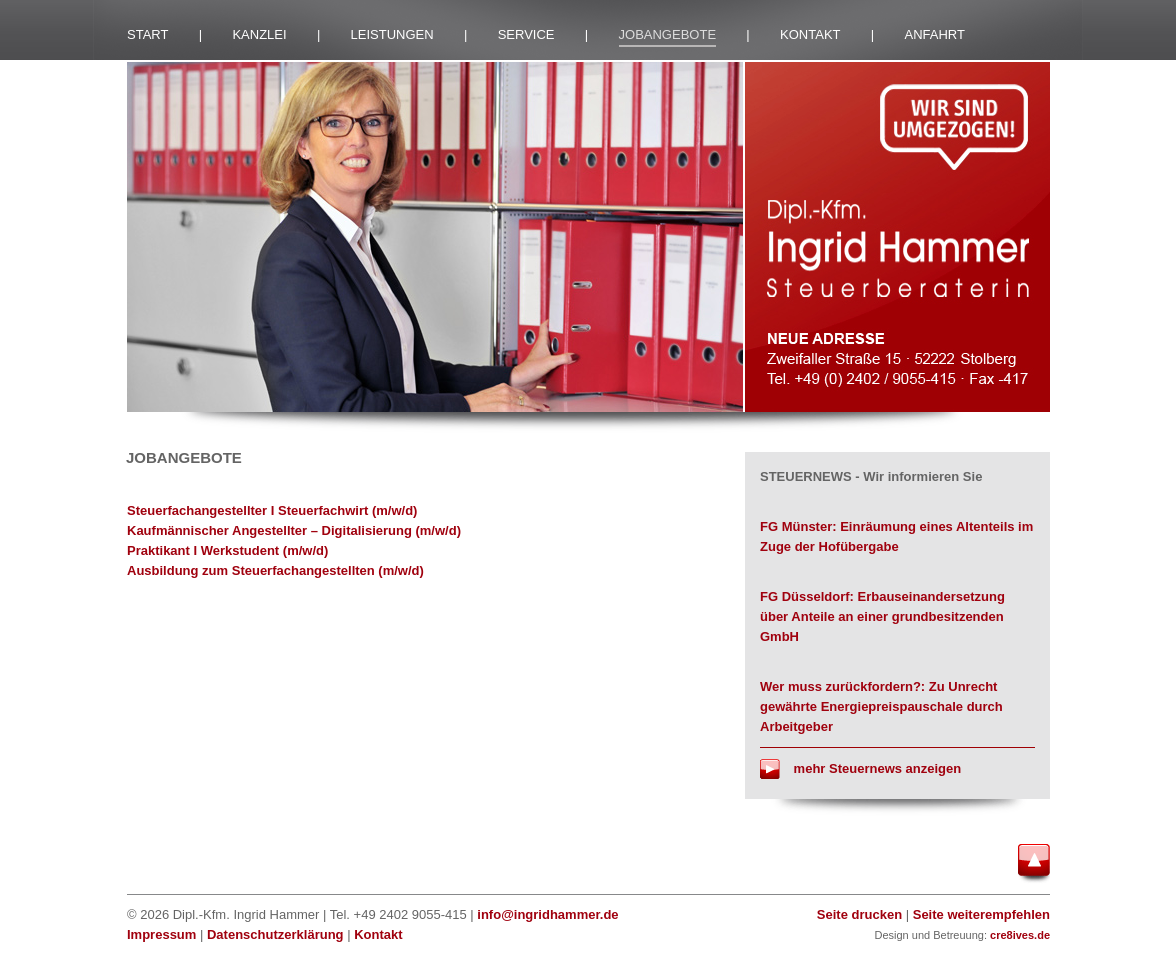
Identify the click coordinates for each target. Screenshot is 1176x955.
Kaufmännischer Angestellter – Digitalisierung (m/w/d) (294, 530)
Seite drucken (859, 914)
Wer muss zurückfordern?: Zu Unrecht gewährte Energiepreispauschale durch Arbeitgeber (881, 706)
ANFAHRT (935, 34)
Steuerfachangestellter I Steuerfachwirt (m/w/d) (272, 510)
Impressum (161, 934)
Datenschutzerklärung (275, 934)
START (147, 34)
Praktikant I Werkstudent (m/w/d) (227, 550)
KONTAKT (810, 34)
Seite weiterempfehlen (981, 914)
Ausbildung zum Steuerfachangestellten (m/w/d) (275, 570)
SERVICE (526, 34)
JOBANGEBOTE (668, 34)
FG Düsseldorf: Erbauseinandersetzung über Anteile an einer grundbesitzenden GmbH (882, 616)
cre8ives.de (1020, 935)
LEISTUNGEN (392, 34)
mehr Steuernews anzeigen (860, 768)
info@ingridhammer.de (547, 914)
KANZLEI (259, 34)
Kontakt (378, 934)
